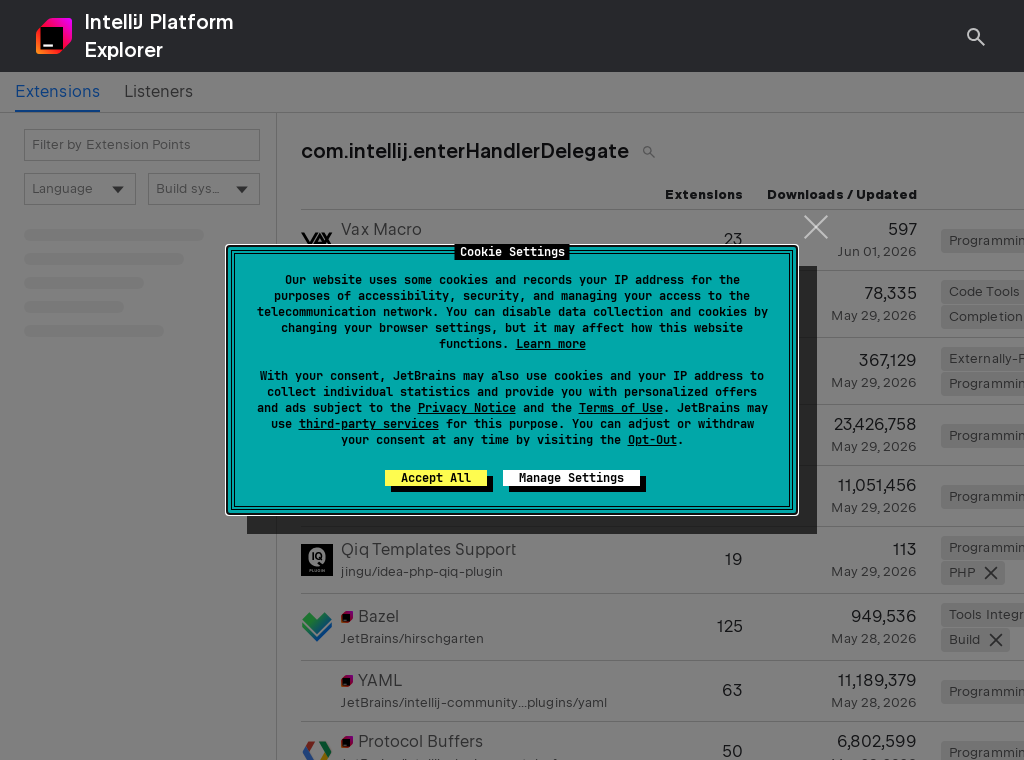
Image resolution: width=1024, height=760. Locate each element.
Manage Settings (571, 478)
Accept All (436, 478)
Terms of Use (621, 408)
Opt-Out (652, 440)
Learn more (551, 344)
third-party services (369, 424)
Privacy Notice (467, 408)
